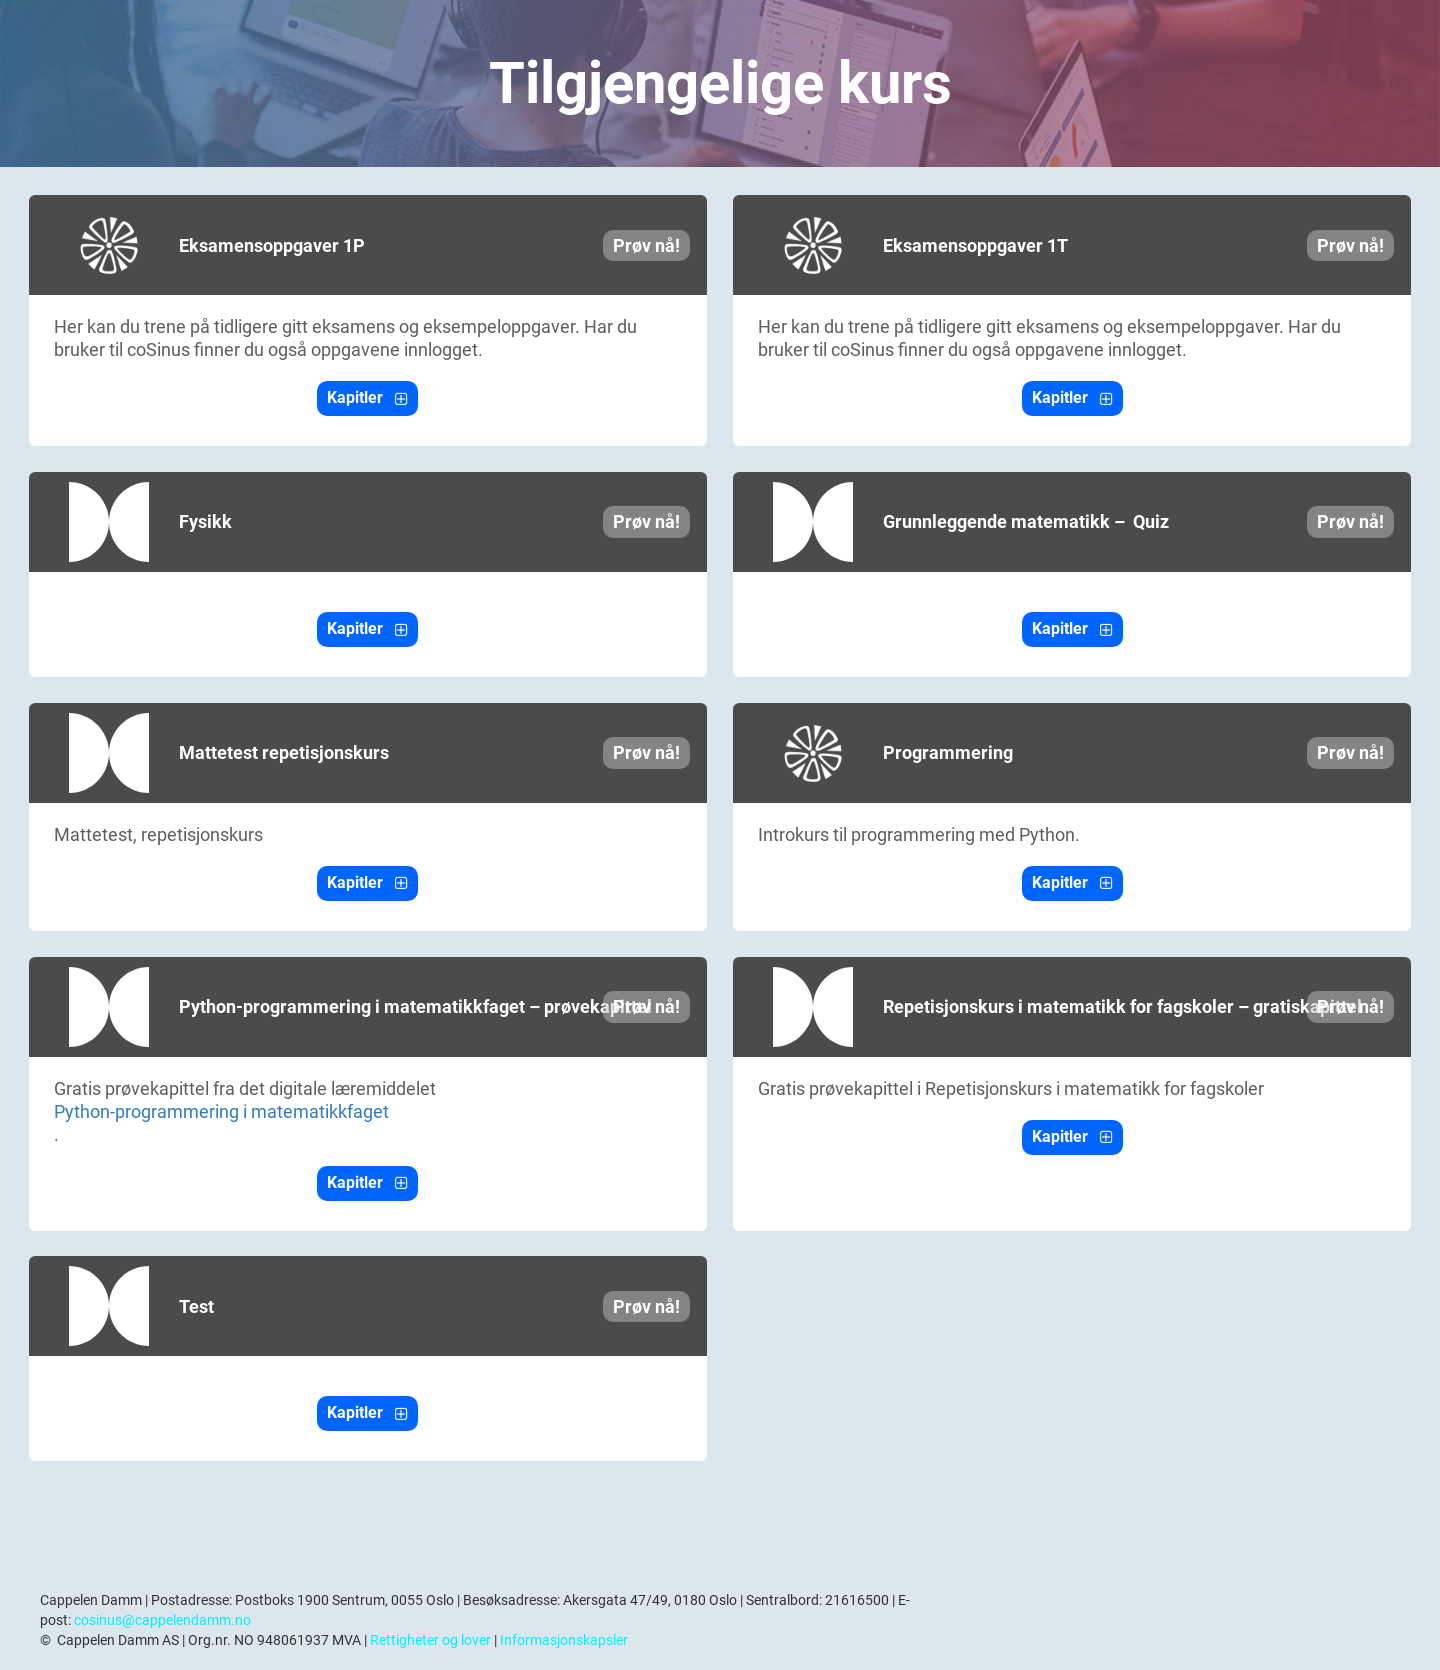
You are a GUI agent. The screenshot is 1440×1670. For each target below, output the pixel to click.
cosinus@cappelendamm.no (162, 1620)
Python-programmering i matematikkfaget (221, 1111)
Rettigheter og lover (430, 1640)
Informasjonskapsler (564, 1640)
